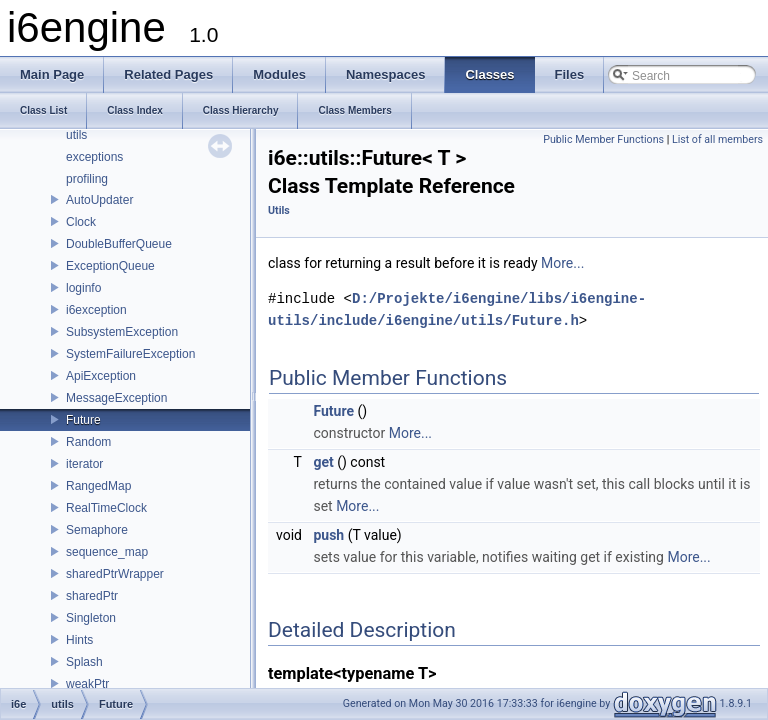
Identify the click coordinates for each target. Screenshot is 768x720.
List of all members (717, 139)
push (328, 535)
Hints (79, 640)
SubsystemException (122, 332)
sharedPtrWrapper (115, 574)
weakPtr (87, 684)
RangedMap (98, 486)
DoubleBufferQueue (119, 244)
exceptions (94, 157)
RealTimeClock (106, 508)
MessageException (116, 398)
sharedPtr (92, 596)
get (323, 462)
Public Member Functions (603, 139)
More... (562, 263)
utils (76, 135)
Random (88, 442)
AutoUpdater (99, 200)
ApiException (101, 376)
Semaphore (97, 530)
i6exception (96, 310)
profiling (87, 179)
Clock (81, 222)
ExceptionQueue (110, 266)
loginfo (83, 288)
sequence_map (107, 552)
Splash (84, 662)
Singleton (91, 618)
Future (83, 420)
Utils (279, 210)
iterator (84, 464)
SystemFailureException (130, 354)
